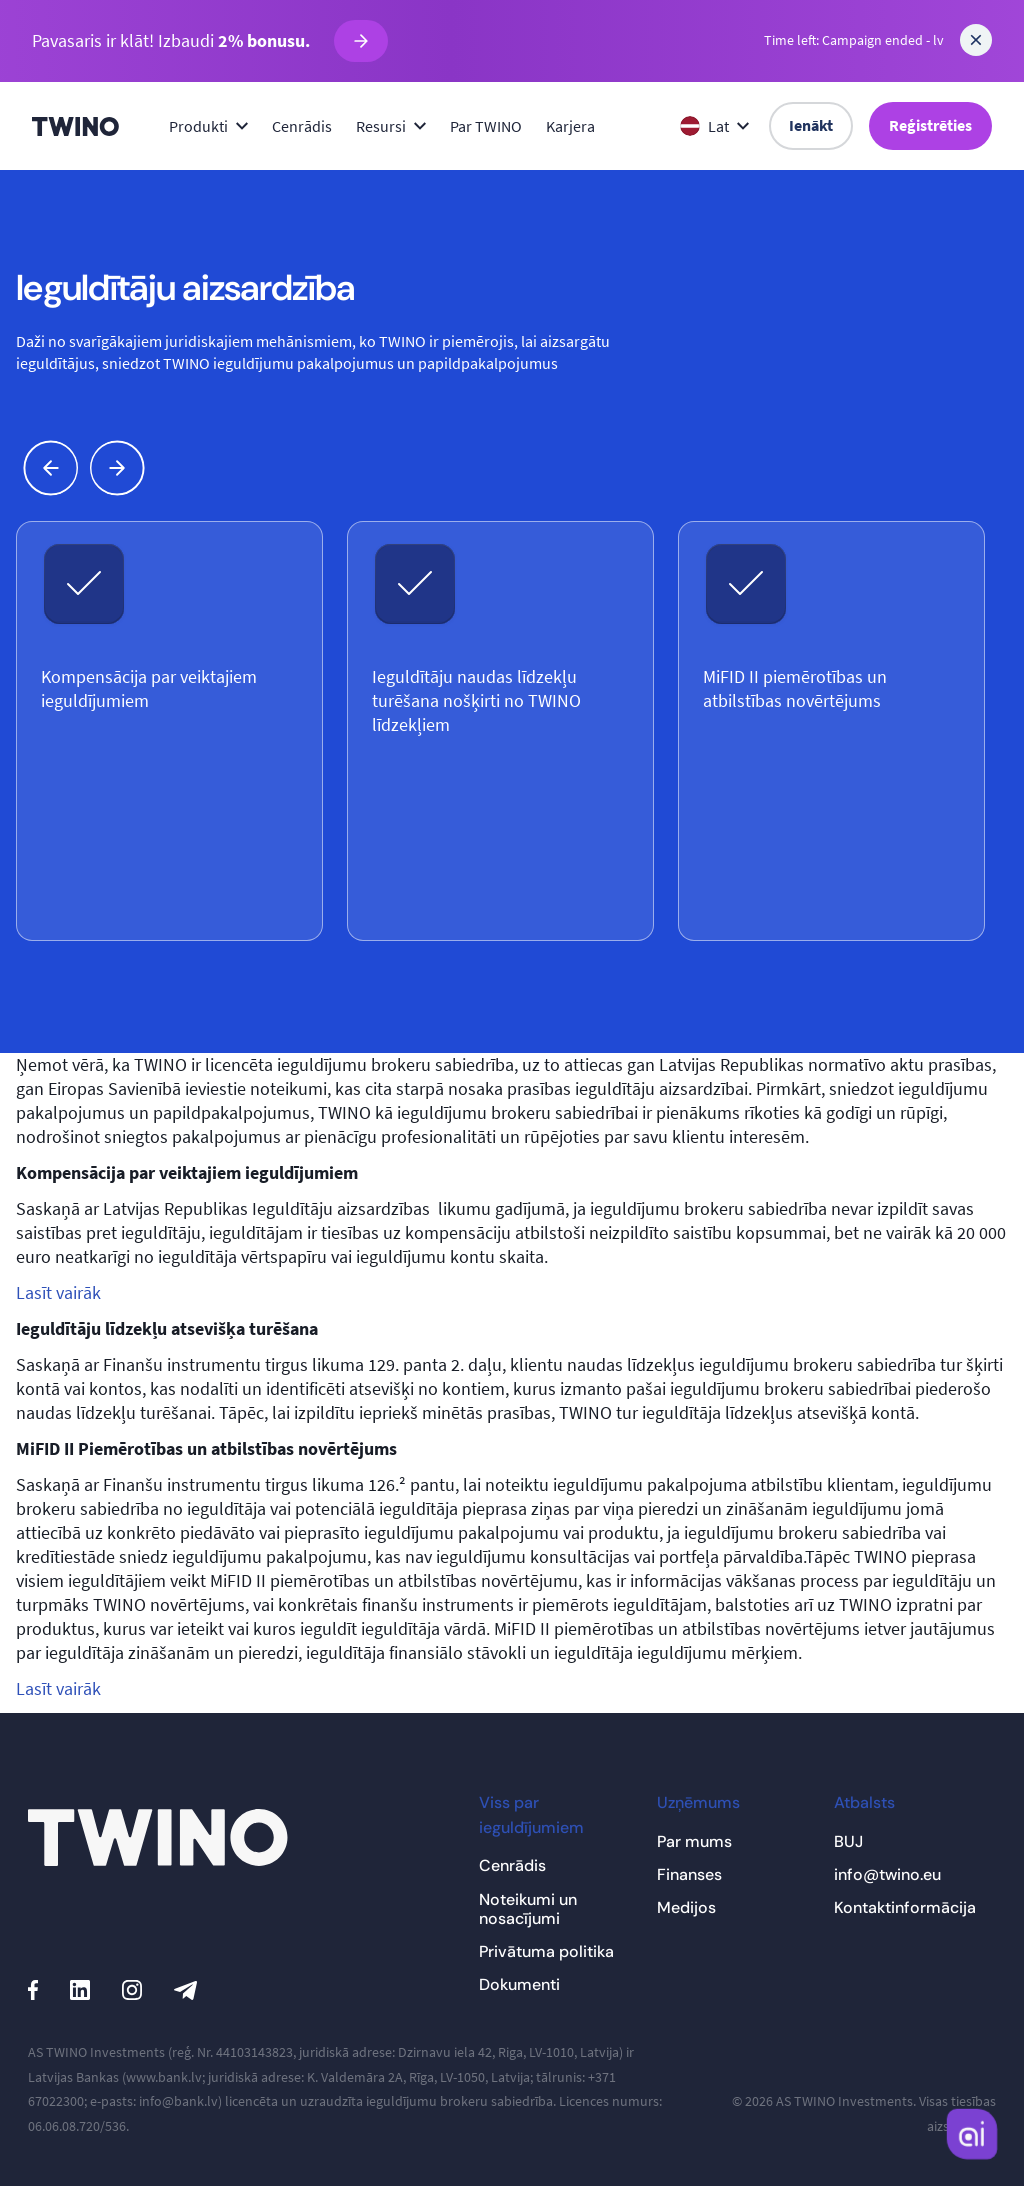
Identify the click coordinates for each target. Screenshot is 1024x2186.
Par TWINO (486, 126)
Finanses (689, 1874)
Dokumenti (519, 1984)
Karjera (570, 126)
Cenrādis (302, 126)
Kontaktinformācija (905, 1907)
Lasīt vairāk (58, 1292)
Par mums (694, 1841)
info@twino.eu (887, 1874)
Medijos (686, 1907)
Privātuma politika (546, 1951)
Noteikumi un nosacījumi (528, 1909)
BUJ (848, 1841)
